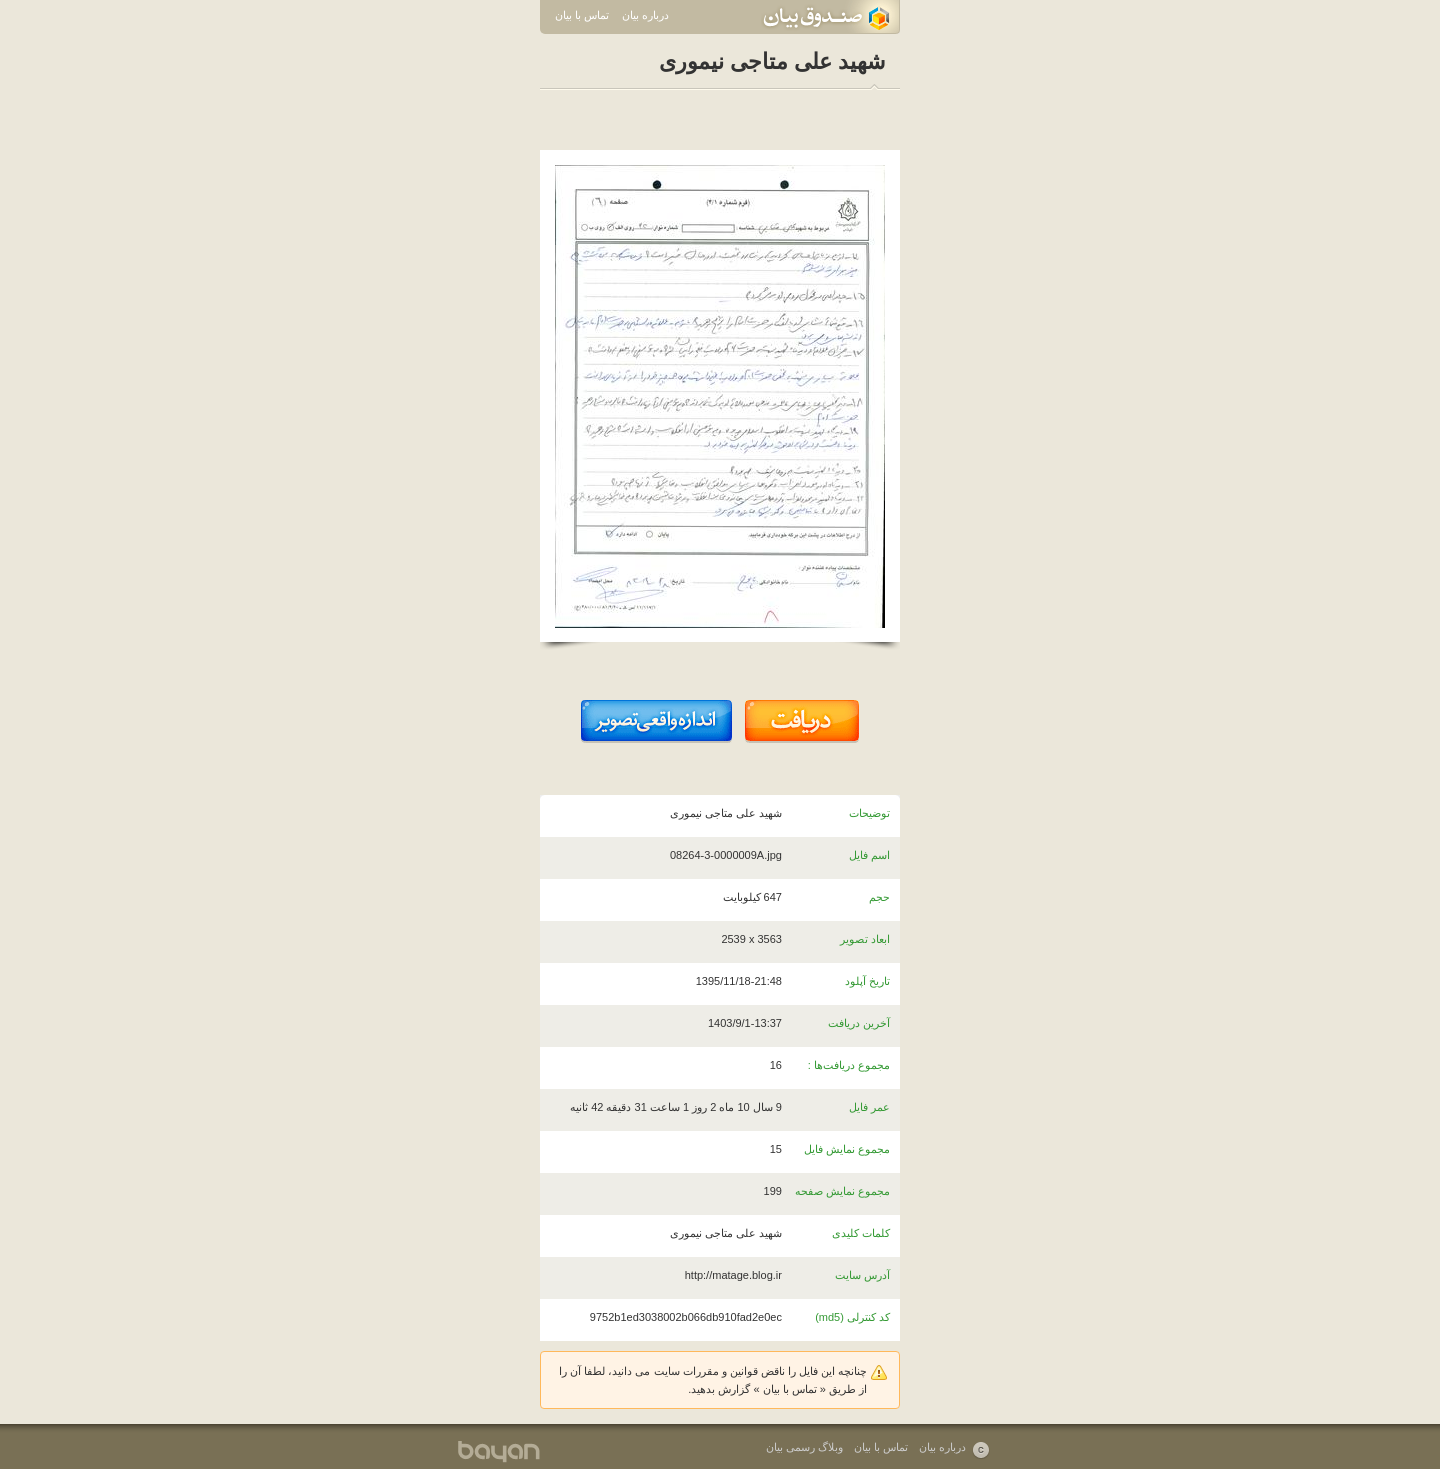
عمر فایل (869, 1107)
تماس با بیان (582, 15)
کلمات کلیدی (861, 1233)
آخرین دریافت (859, 1023)
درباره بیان (645, 15)
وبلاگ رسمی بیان (804, 1447)
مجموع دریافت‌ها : (849, 1065)
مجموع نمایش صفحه (842, 1191)
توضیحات (869, 813)
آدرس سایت (862, 1275)
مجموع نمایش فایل (847, 1149)
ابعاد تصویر (865, 939)
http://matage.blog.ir (733, 1275)
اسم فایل (869, 855)
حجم (879, 897)
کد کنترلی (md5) (852, 1317)
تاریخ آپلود (867, 981)
